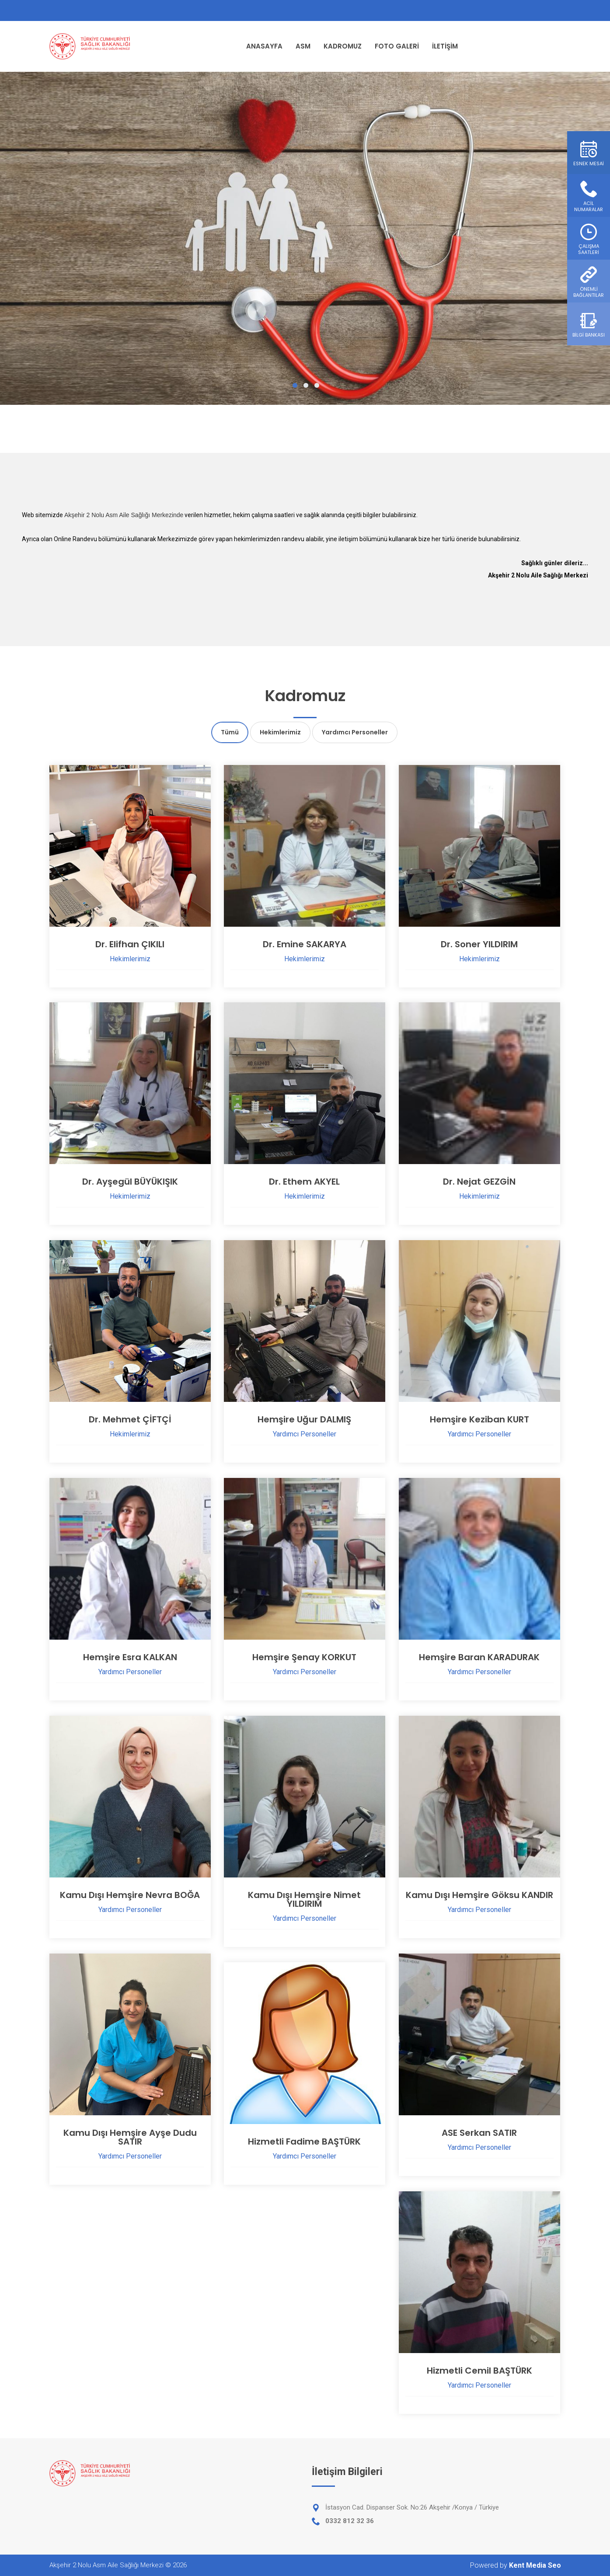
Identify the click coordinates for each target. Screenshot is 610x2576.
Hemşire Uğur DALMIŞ (304, 1419)
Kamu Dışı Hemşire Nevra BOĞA (130, 1895)
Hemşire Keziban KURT (479, 1419)
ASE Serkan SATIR (479, 2133)
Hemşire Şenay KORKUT (304, 1657)
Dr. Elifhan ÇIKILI (129, 944)
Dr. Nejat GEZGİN (479, 1181)
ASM (303, 46)
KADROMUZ (343, 46)
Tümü (230, 732)
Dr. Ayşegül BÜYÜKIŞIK (130, 1181)
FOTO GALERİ (397, 46)
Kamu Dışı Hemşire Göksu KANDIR (479, 1895)
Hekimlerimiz (280, 732)
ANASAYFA (264, 46)
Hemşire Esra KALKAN (130, 1657)
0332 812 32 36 (349, 2521)
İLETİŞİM (445, 46)
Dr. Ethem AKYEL (304, 1181)
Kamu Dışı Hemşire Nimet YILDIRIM (304, 1899)
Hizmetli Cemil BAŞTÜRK (479, 2370)
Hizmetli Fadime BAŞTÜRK (304, 2141)
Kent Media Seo (535, 2565)
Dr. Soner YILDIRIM (479, 944)
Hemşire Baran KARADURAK (479, 1657)
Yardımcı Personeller (355, 732)
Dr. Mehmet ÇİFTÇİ (130, 1419)
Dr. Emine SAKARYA (304, 944)
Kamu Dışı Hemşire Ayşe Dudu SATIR (130, 2137)
